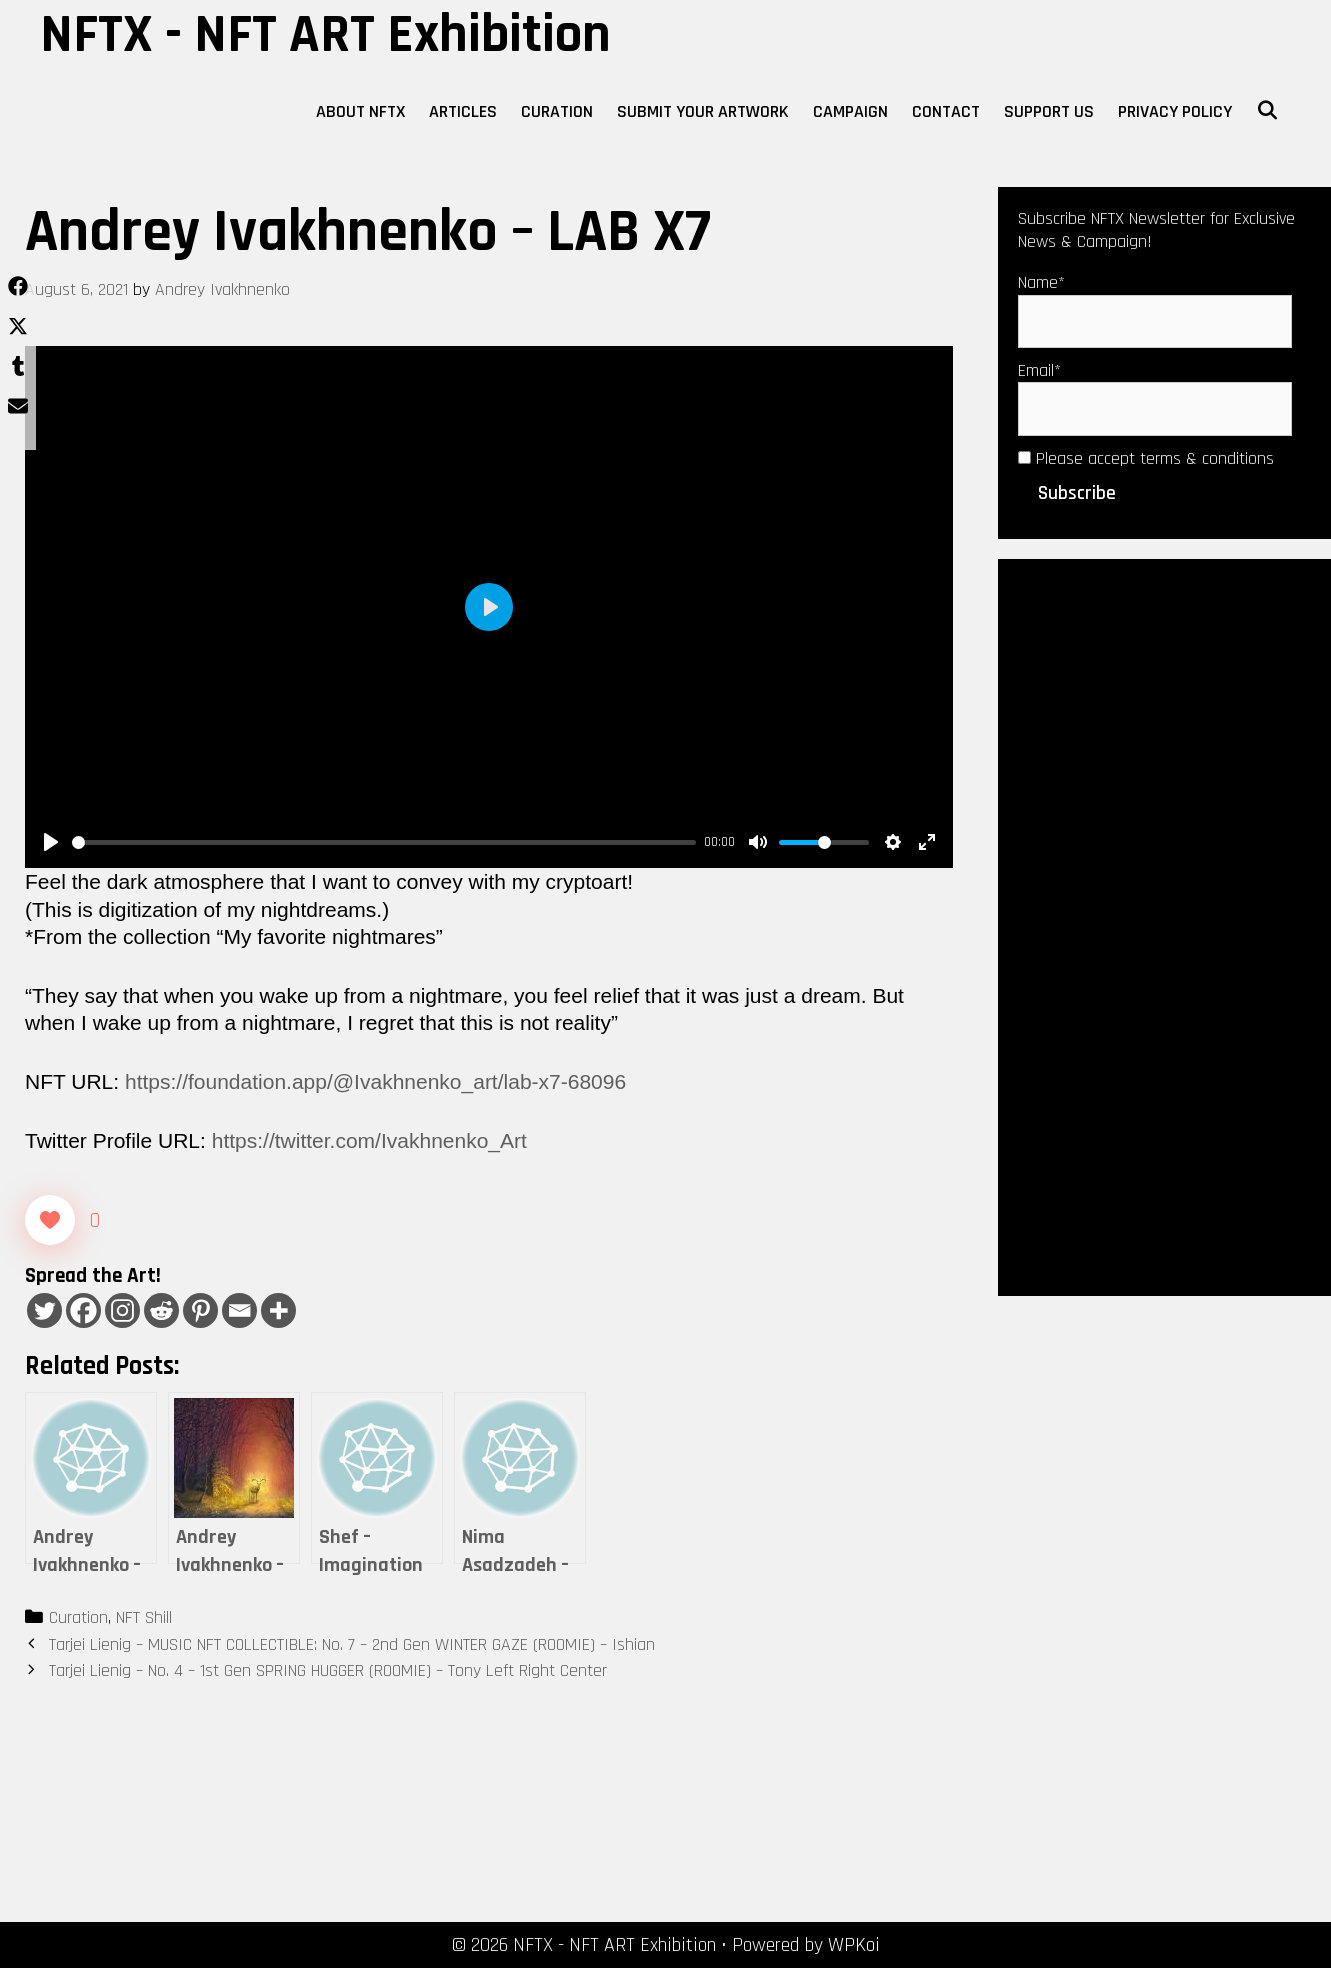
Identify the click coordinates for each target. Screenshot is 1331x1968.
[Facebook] (83, 1310)
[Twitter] (44, 1310)
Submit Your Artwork (703, 111)
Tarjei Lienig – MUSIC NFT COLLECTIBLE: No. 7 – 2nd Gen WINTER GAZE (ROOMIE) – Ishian (352, 1644)
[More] (278, 1310)
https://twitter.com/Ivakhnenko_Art (369, 1140)
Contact (946, 111)
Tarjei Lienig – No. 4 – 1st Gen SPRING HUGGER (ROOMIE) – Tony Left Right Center (328, 1670)
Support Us (1049, 111)
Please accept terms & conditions (1146, 458)
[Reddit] (161, 1310)
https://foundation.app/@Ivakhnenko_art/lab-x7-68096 (375, 1081)
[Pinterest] (200, 1310)
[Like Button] (50, 1220)
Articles (463, 111)
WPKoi (854, 1945)
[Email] (239, 1310)
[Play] (51, 842)
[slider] (384, 842)
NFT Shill (144, 1617)
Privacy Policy (1175, 111)
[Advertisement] (1164, 925)
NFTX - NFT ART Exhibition (325, 35)
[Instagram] (122, 1310)
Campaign (850, 111)
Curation (557, 111)
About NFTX (360, 111)
